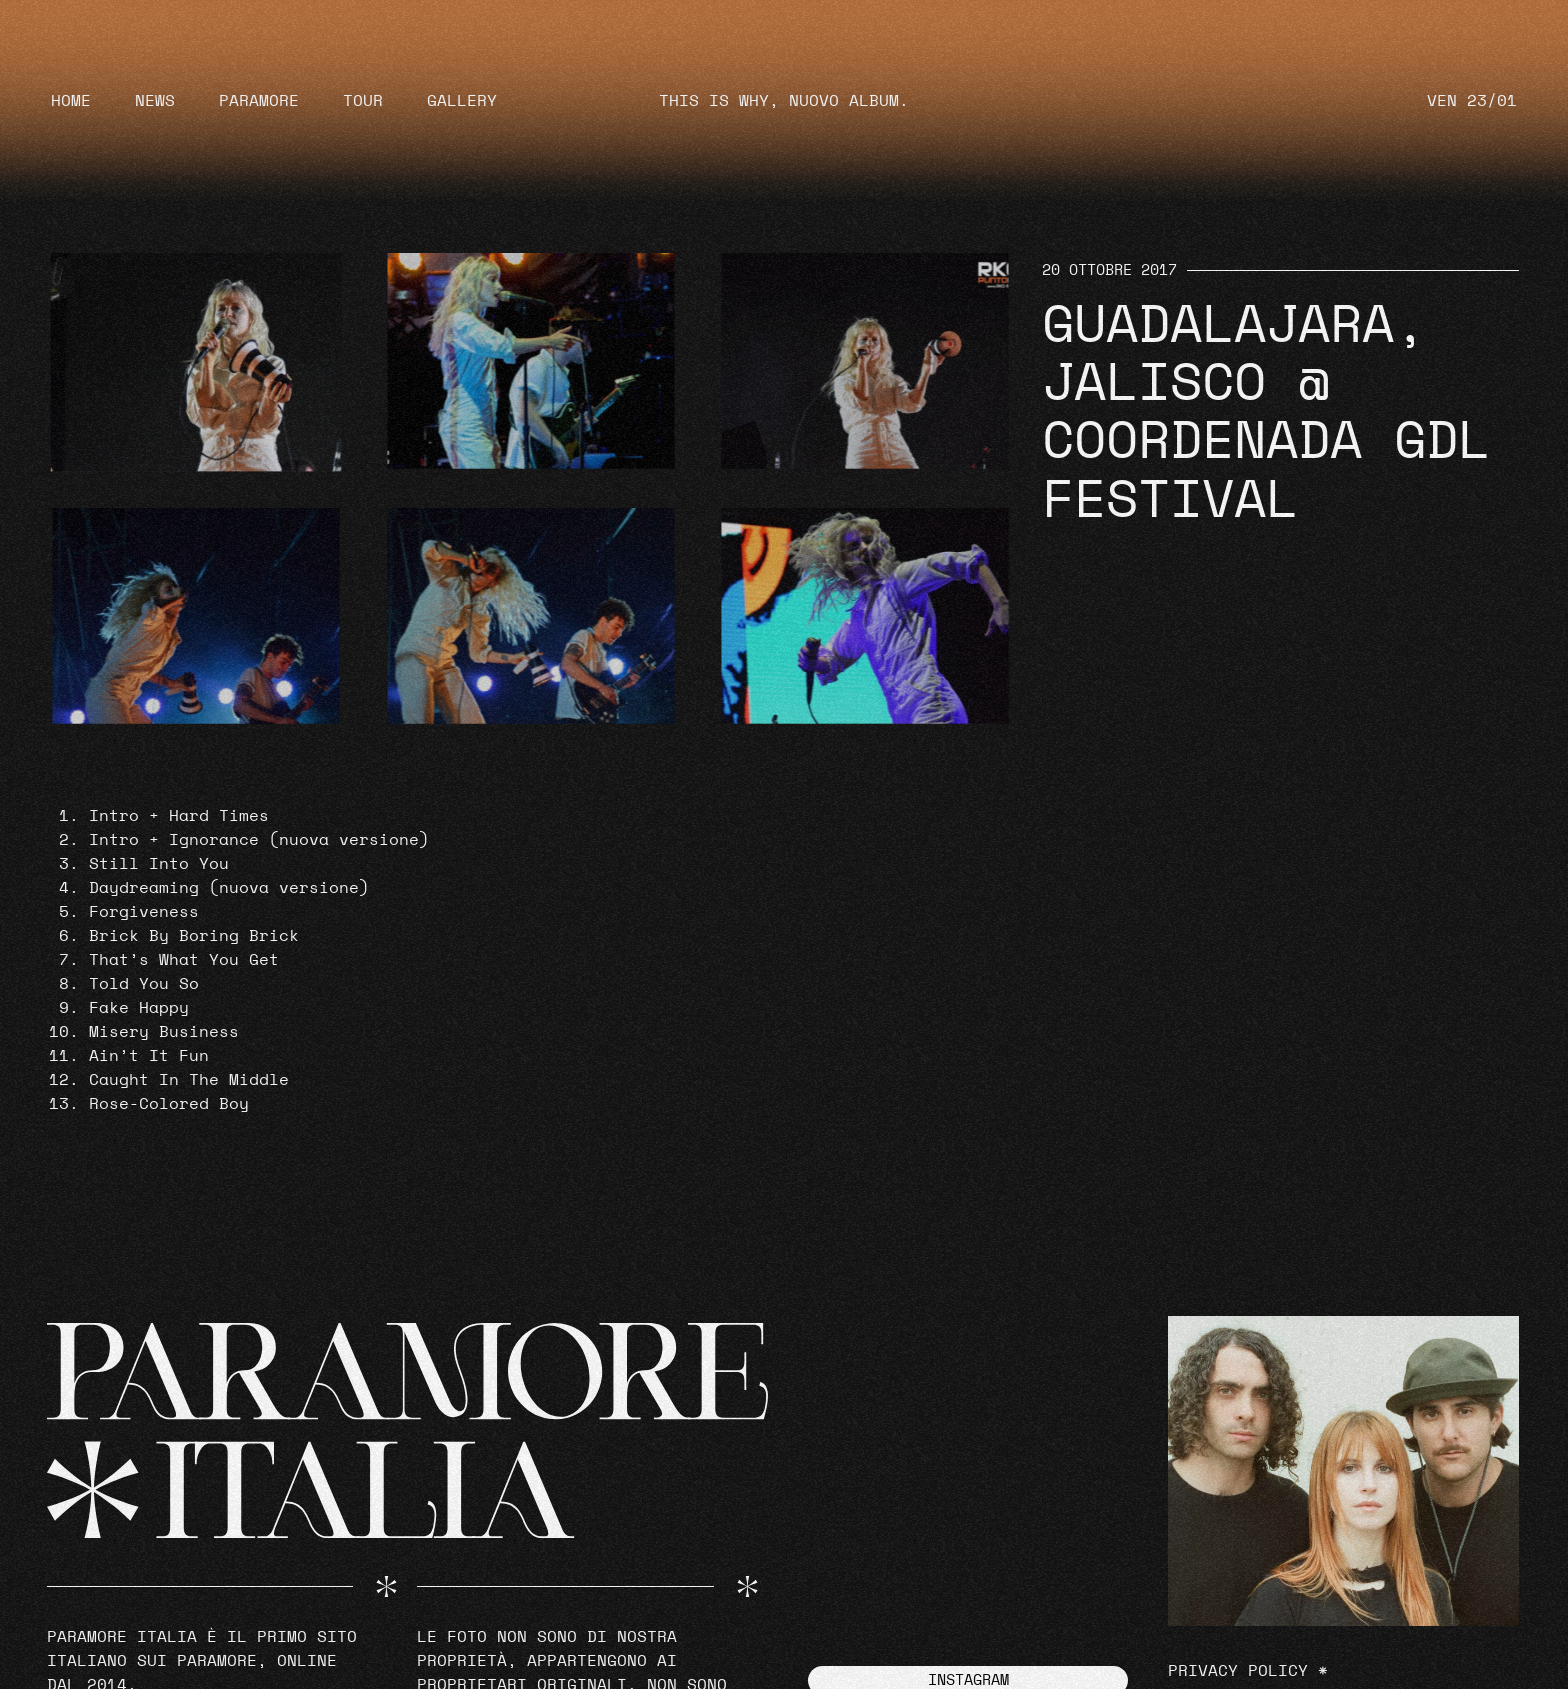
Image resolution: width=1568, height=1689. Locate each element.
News (155, 101)
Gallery (462, 101)
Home (71, 101)
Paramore (259, 101)
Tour (363, 101)
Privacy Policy (1238, 1671)
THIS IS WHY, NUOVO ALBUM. (784, 101)
